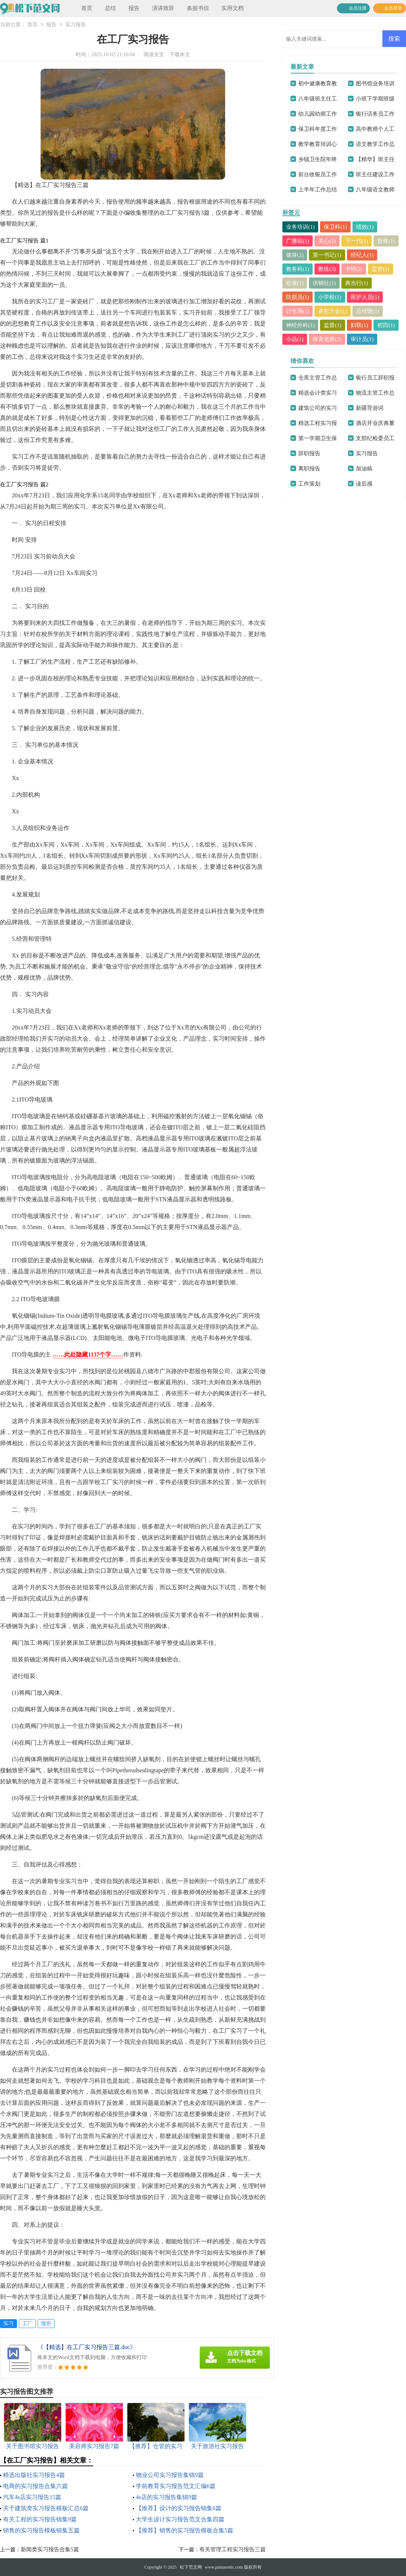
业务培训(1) (300, 227)
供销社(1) (324, 283)
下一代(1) (356, 241)
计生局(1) (297, 311)
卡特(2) (354, 269)
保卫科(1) (335, 227)
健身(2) (295, 255)
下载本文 (179, 54)
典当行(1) (356, 283)
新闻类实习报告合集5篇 (50, 2549)
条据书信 (198, 8)
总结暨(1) (367, 311)
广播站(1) (297, 241)
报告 (134, 8)
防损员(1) (297, 297)
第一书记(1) (327, 255)
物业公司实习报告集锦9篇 (170, 2475)
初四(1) (386, 325)
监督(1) (333, 325)
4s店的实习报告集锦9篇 (166, 2497)
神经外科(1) (300, 325)
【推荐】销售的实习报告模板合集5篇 (184, 2530)
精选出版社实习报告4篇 (34, 2475)
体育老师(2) (327, 339)
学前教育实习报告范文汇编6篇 (176, 2486)
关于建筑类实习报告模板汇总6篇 (46, 2508)
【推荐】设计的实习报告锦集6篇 (178, 2508)
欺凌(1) (295, 283)
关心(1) (327, 241)
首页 (86, 8)
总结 (110, 8)
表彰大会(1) (333, 311)
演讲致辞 (163, 8)
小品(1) (295, 339)
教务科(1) (297, 269)
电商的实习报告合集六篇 (35, 2486)
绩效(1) (365, 227)
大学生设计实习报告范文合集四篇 (180, 2519)
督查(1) (386, 241)
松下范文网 (191, 2567)
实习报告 (75, 25)
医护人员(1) (365, 297)
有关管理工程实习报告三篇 (232, 2549)
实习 (8, 2323)
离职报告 (309, 469)
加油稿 (364, 469)
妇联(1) (359, 325)
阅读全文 (154, 54)
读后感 (364, 484)
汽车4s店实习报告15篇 (32, 2497)
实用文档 (232, 8)
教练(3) (327, 269)
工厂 (27, 2323)
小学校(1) (330, 297)
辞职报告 (309, 453)
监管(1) (381, 269)
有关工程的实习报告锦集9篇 (40, 2519)
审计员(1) (362, 339)
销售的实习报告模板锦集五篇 (41, 2530)
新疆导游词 (369, 408)
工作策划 (309, 484)
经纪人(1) (362, 255)
